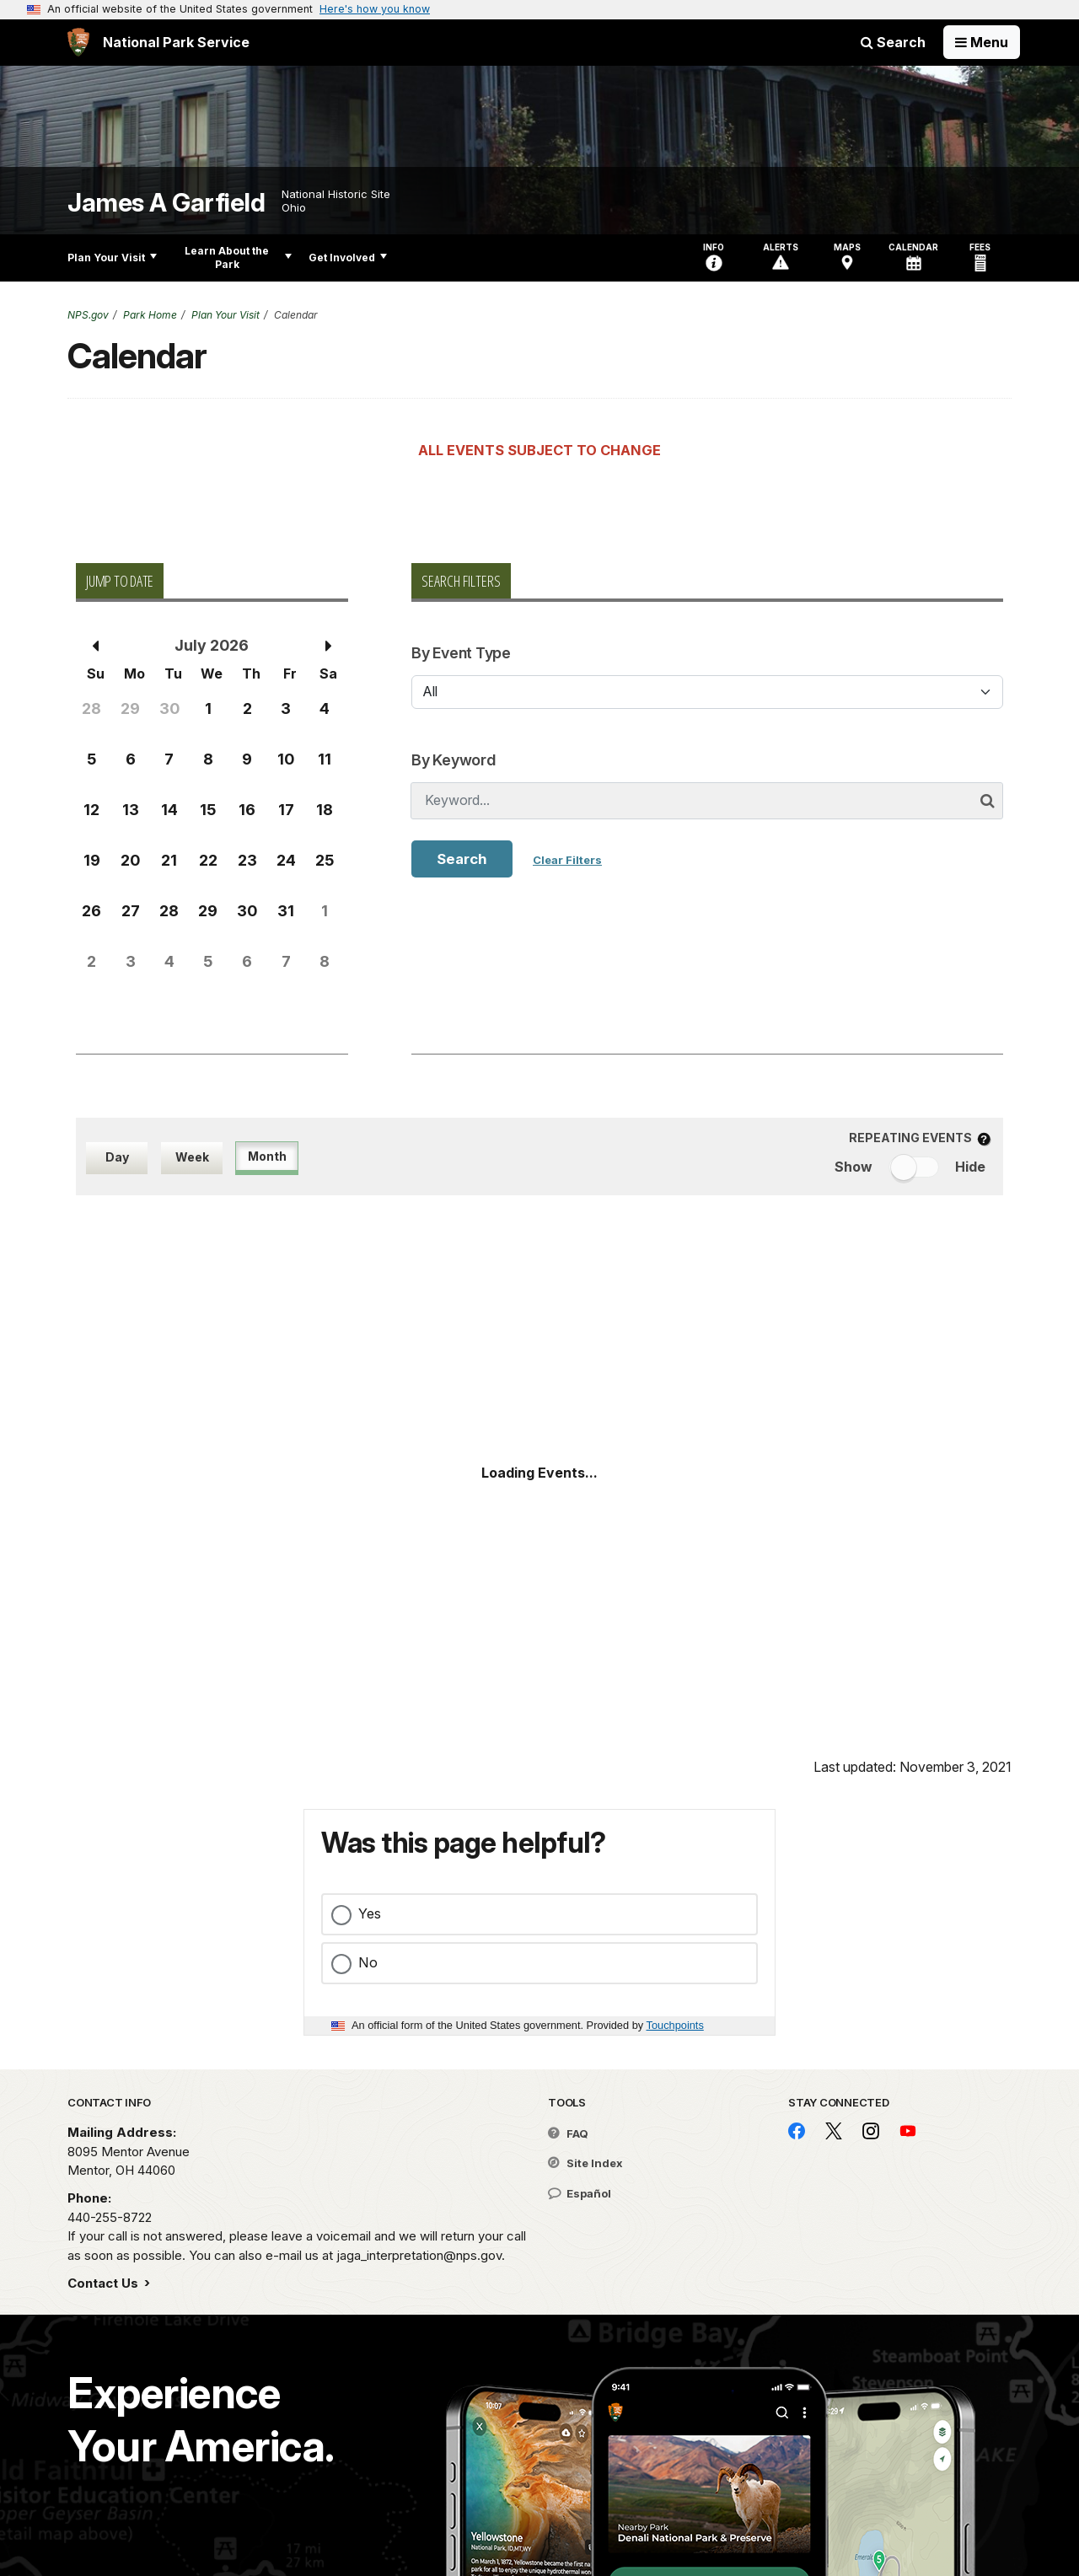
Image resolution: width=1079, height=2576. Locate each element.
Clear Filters (567, 860)
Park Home (150, 315)
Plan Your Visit (112, 257)
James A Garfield (166, 202)
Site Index (585, 2163)
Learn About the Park (238, 257)
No (368, 1962)
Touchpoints (675, 2025)
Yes (369, 1913)
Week (192, 1157)
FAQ (568, 2133)
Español (579, 2193)
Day (117, 1157)
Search (893, 42)
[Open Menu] (981, 42)
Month (267, 1156)
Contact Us (104, 2283)
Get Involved (348, 257)
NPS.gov (88, 315)
